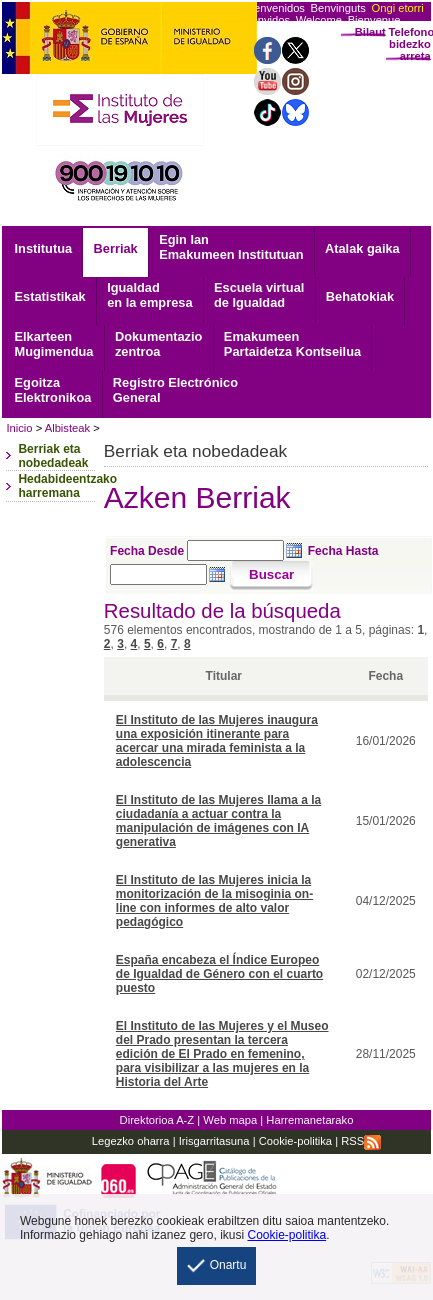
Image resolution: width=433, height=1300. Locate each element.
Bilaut (370, 32)
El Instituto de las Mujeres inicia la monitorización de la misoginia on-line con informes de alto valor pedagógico (214, 901)
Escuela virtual (259, 295)
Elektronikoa (53, 390)
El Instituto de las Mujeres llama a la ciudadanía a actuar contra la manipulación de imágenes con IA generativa (218, 821)
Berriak (116, 248)
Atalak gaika (362, 248)
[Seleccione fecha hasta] (158, 574)
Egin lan (231, 247)
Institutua (44, 248)
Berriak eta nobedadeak (53, 456)
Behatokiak (360, 296)
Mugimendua (54, 344)
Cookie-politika (294, 1141)
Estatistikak (50, 296)
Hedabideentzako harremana (67, 486)
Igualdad (149, 295)
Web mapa (230, 1120)
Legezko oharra (131, 1141)
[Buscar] (271, 576)
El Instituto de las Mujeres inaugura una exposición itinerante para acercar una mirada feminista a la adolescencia (217, 741)
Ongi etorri (398, 8)
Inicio (19, 428)
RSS (361, 1141)
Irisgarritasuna (214, 1141)
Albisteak (67, 428)
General (175, 390)
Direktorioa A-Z (157, 1120)
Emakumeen (292, 344)
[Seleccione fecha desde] (235, 550)
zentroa (158, 344)
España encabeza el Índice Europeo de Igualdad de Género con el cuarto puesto (219, 974)
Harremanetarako (309, 1120)
